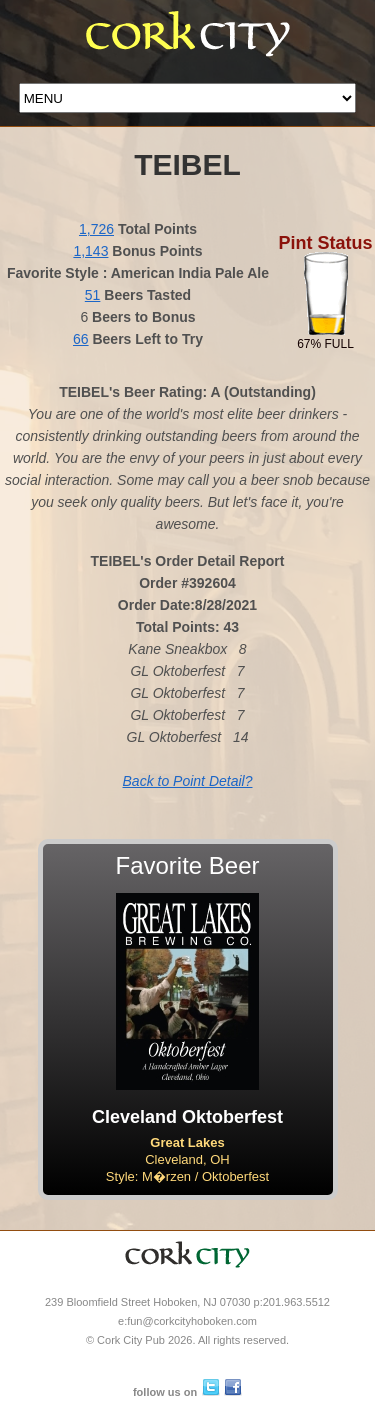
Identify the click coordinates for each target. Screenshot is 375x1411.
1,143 (90, 251)
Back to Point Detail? (188, 781)
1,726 (96, 229)
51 (93, 295)
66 (81, 339)
